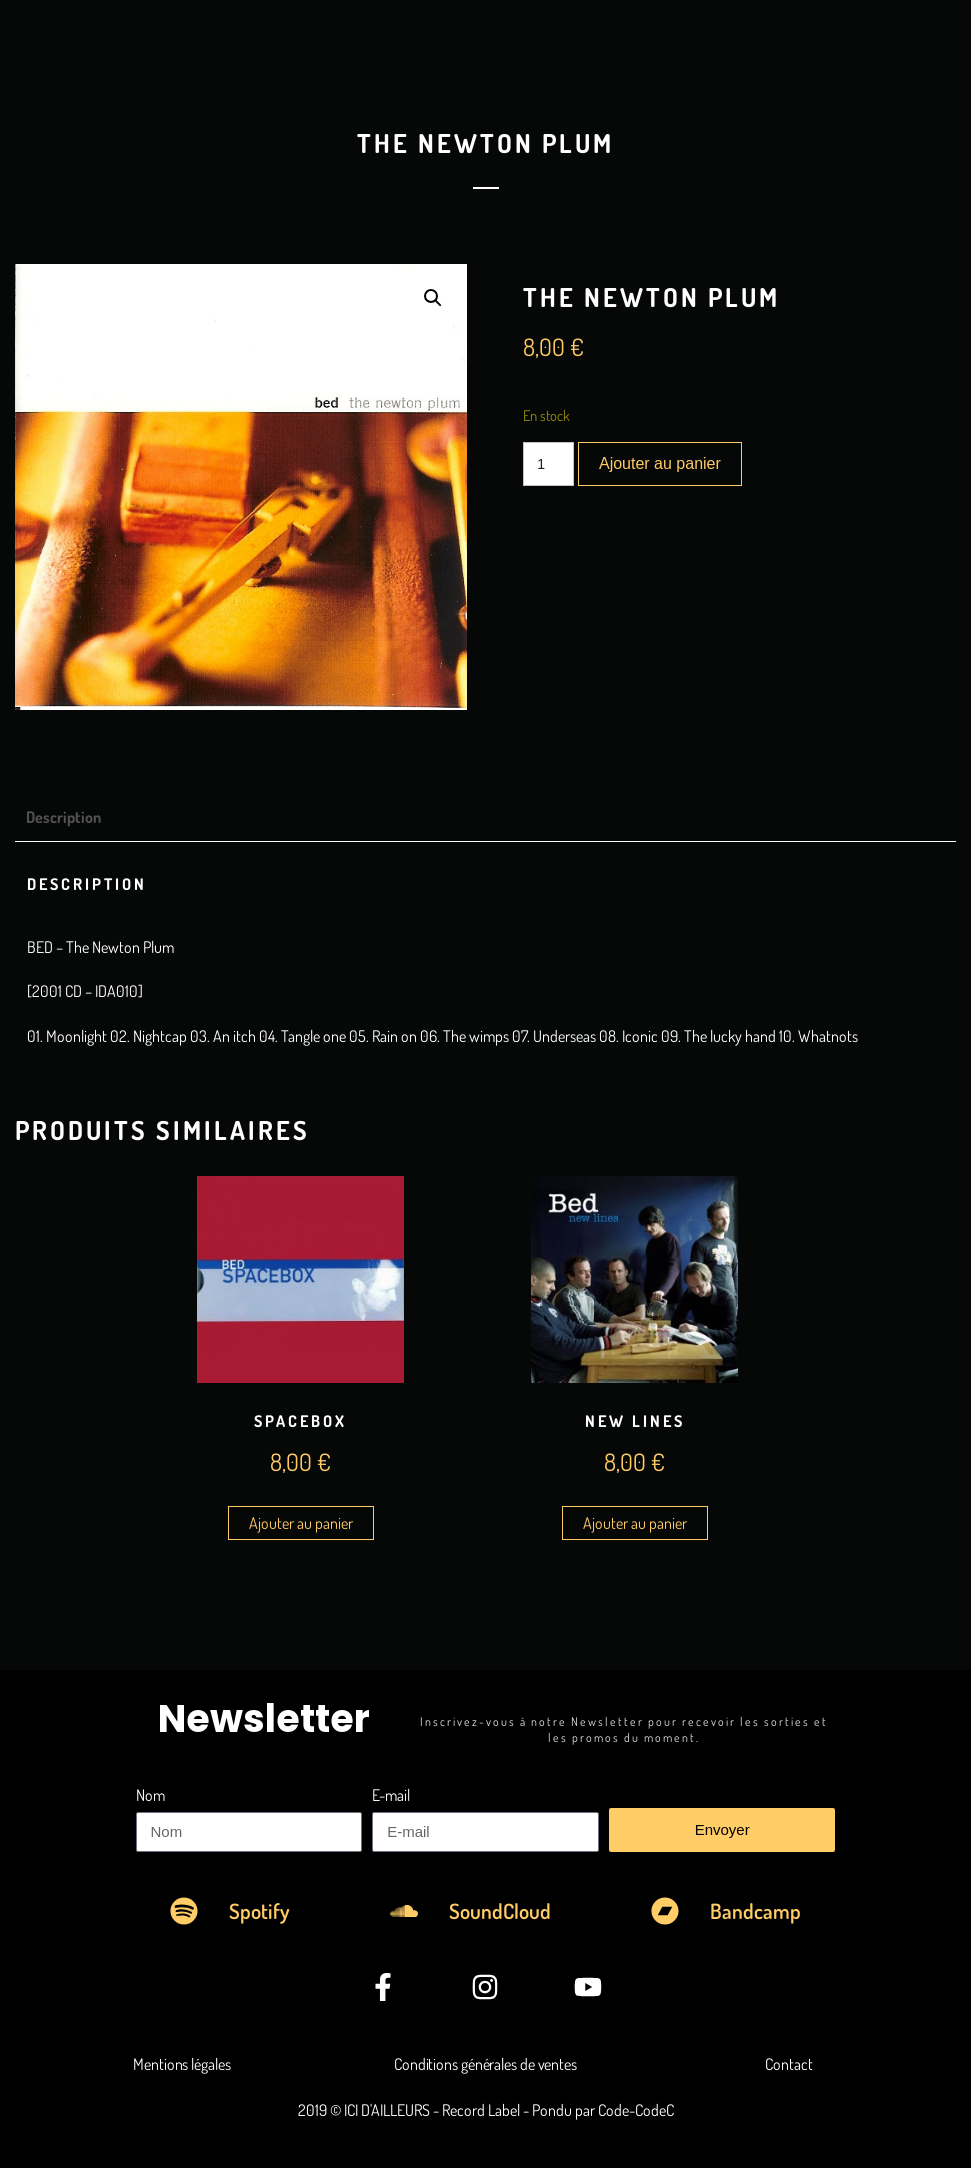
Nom (150, 1795)
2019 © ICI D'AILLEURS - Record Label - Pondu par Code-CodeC (486, 2110)
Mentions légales (181, 2064)
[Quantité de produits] (548, 464)
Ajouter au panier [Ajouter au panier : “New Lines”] (635, 1523)
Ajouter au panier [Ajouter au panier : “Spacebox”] (301, 1523)
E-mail (391, 1795)
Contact (788, 2064)
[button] (433, 298)
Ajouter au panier (660, 463)
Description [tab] (63, 817)
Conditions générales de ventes (485, 2064)
